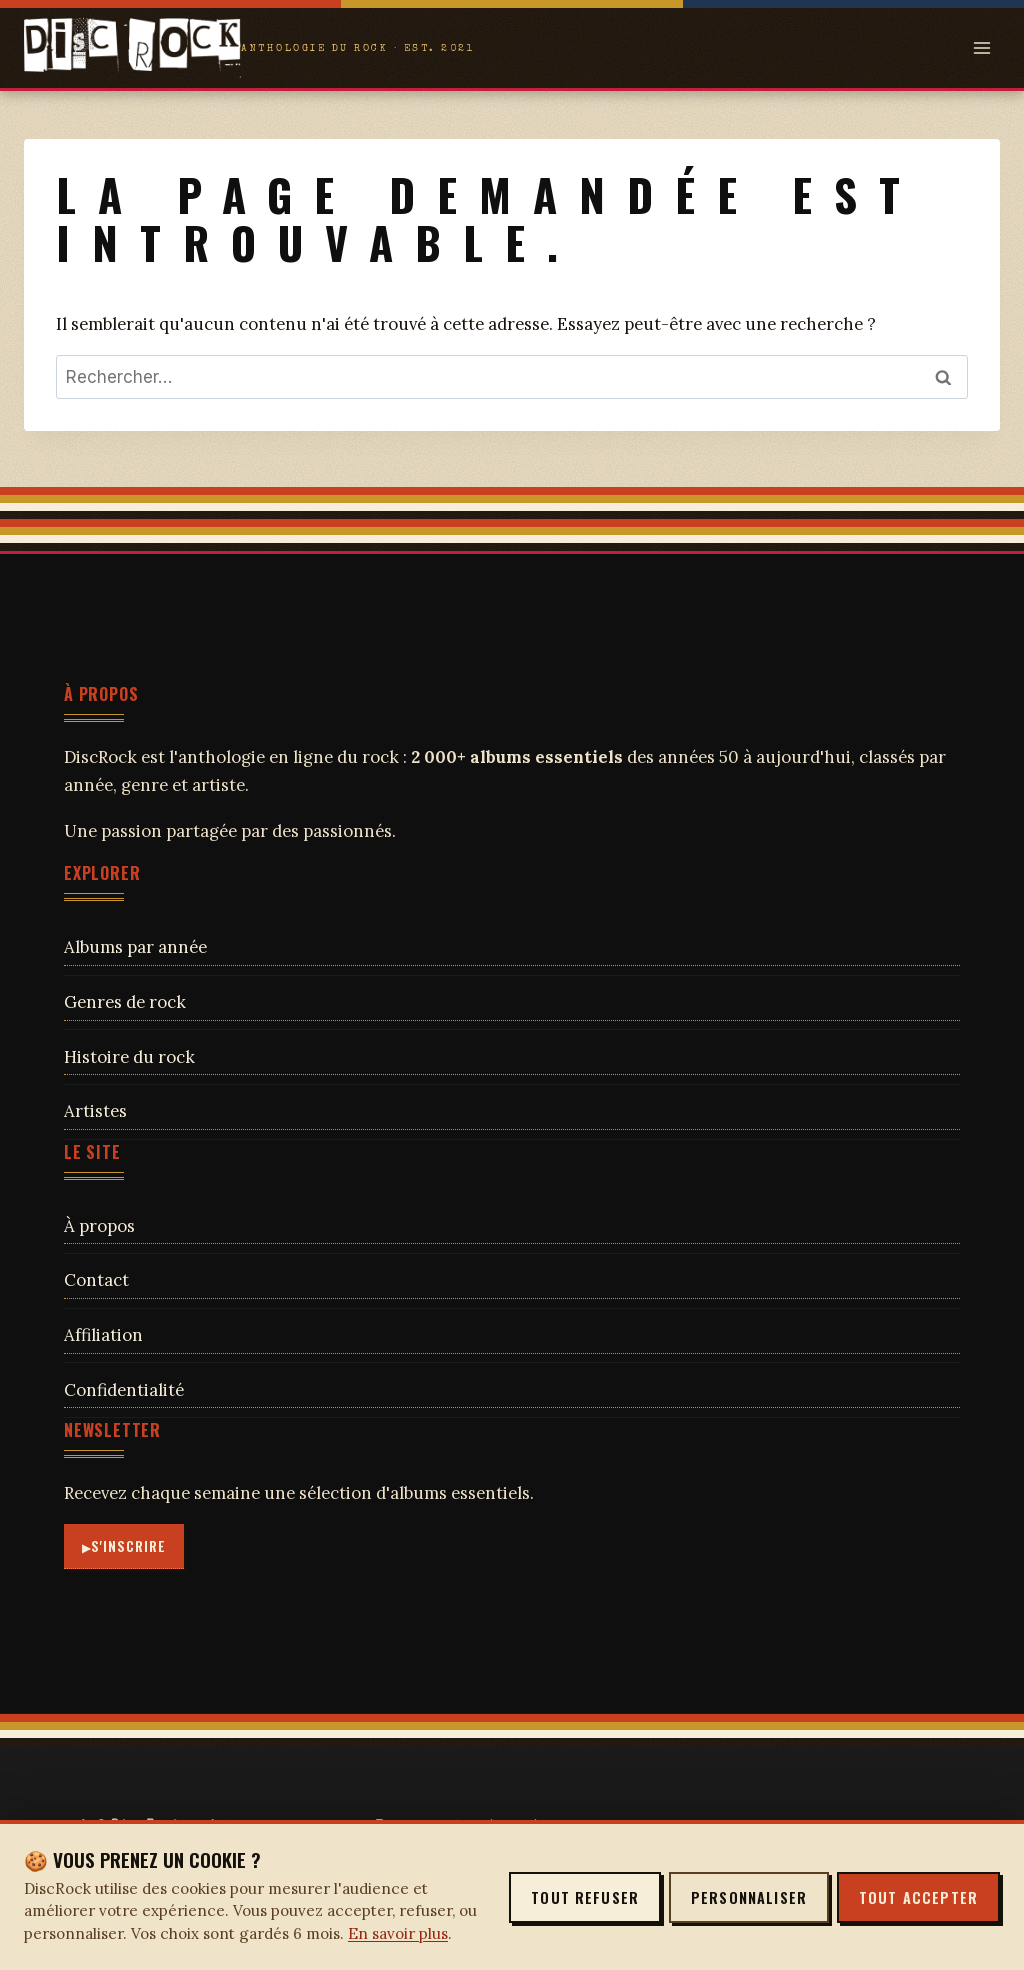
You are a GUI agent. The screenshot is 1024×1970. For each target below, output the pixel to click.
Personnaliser (749, 1897)
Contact (96, 1280)
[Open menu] (981, 47)
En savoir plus (398, 1933)
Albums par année (135, 947)
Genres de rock (125, 1002)
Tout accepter (918, 1897)
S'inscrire (129, 1546)
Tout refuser (585, 1897)
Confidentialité (124, 1390)
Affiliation (103, 1335)
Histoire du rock (129, 1057)
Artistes (95, 1111)
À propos (99, 1226)
